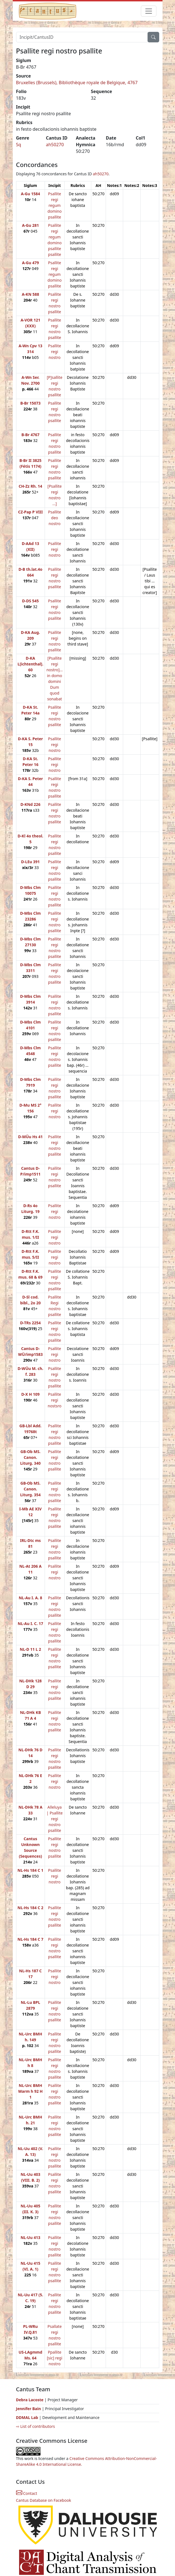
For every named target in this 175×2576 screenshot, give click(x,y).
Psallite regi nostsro (55, 1400)
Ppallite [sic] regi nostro (54, 2357)
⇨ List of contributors (35, 2426)
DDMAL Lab (27, 2417)
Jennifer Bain (29, 2408)
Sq (18, 145)
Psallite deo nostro (54, 517)
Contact (26, 2493)
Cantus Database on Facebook (43, 2500)
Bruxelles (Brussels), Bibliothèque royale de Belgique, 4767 (77, 82)
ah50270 (55, 145)
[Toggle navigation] (148, 11)
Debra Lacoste (30, 2399)
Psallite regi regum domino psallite (54, 205)
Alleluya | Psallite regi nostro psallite (55, 1818)
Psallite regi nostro (54, 351)
